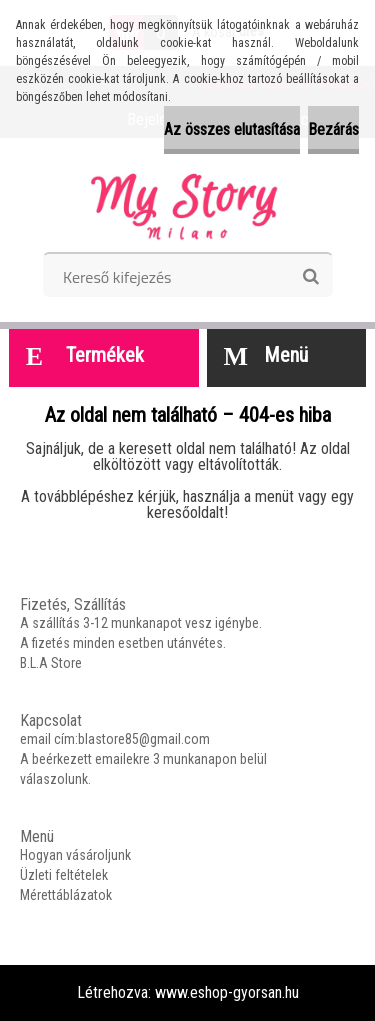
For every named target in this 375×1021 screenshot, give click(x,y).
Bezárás (333, 129)
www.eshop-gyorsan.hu (227, 992)
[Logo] (187, 202)
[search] (310, 277)
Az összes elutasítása (232, 129)
